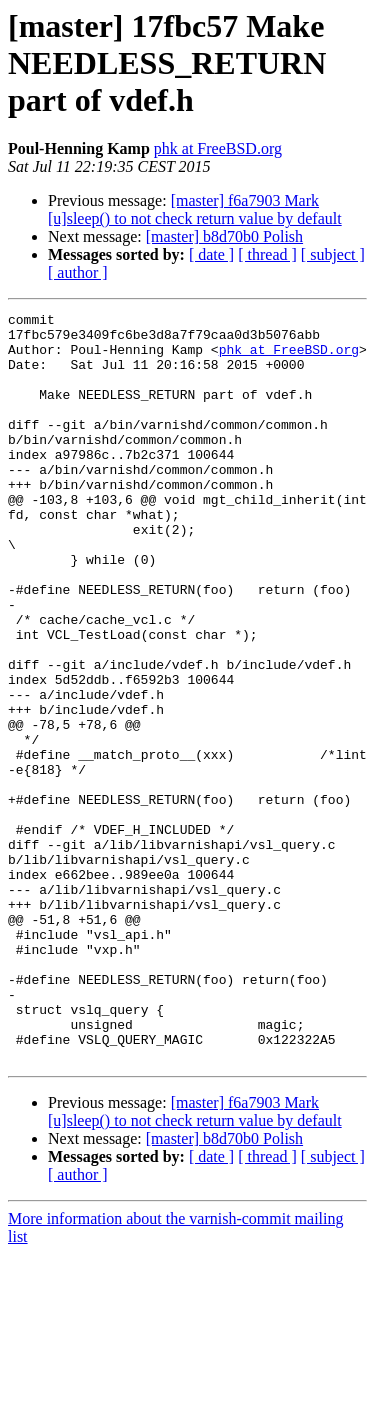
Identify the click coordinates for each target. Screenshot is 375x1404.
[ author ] (78, 272)
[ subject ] (333, 254)
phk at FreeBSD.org (218, 148)
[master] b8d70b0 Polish (224, 236)
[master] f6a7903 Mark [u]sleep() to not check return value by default (195, 209)
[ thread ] (267, 254)
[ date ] (211, 254)
